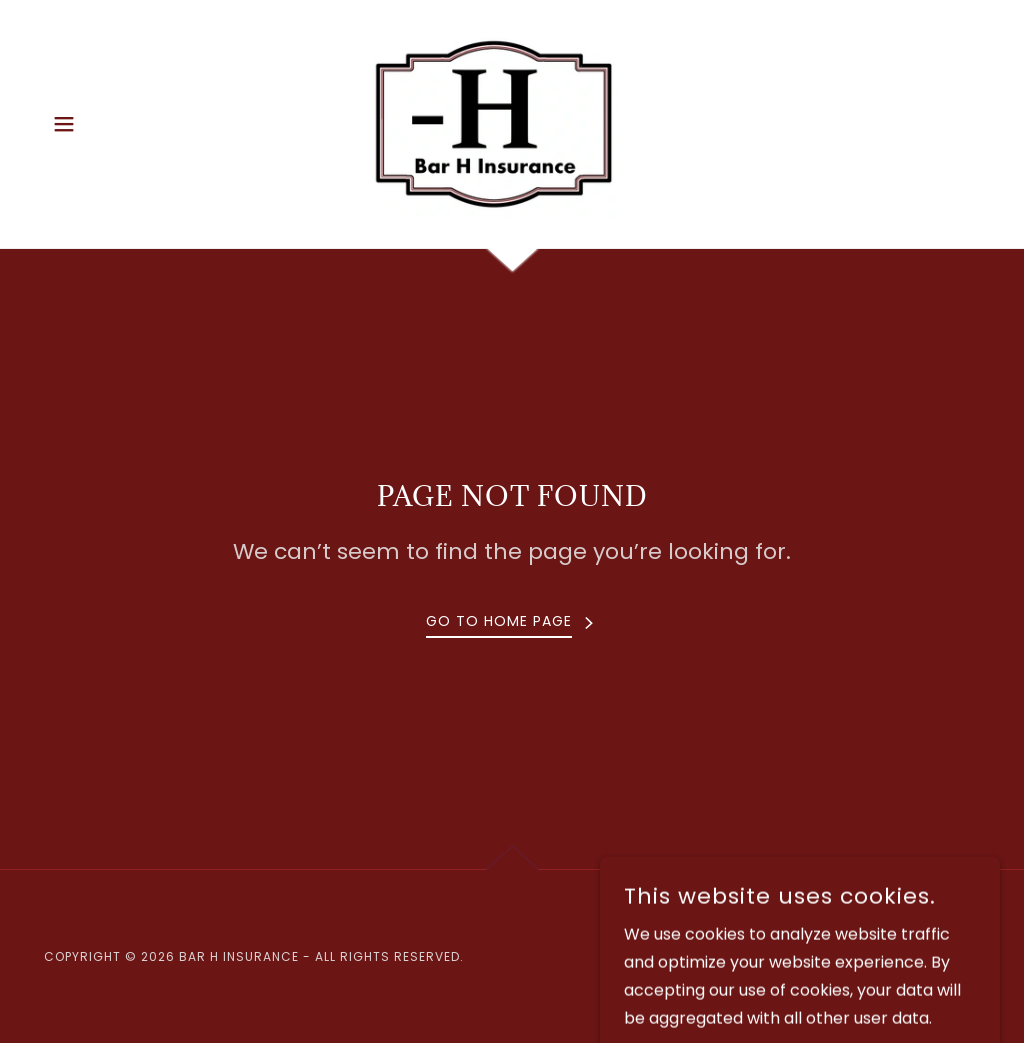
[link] (512, 122)
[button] (64, 124)
